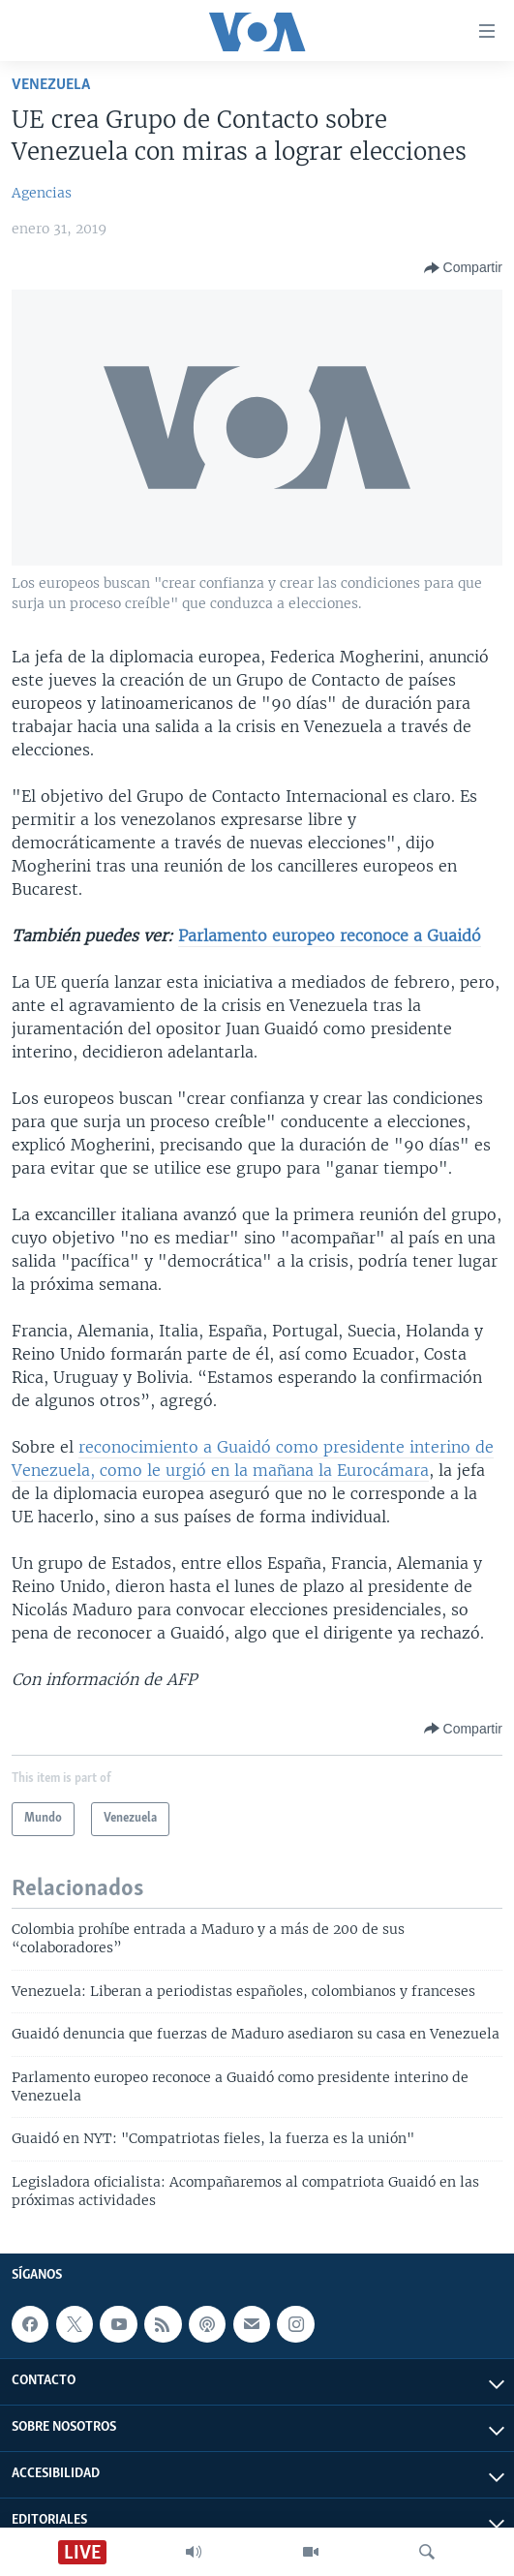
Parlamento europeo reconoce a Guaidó (329, 935)
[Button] (463, 268)
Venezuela (51, 85)
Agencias (42, 192)
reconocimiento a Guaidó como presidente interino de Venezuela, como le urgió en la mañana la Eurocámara (253, 1458)
